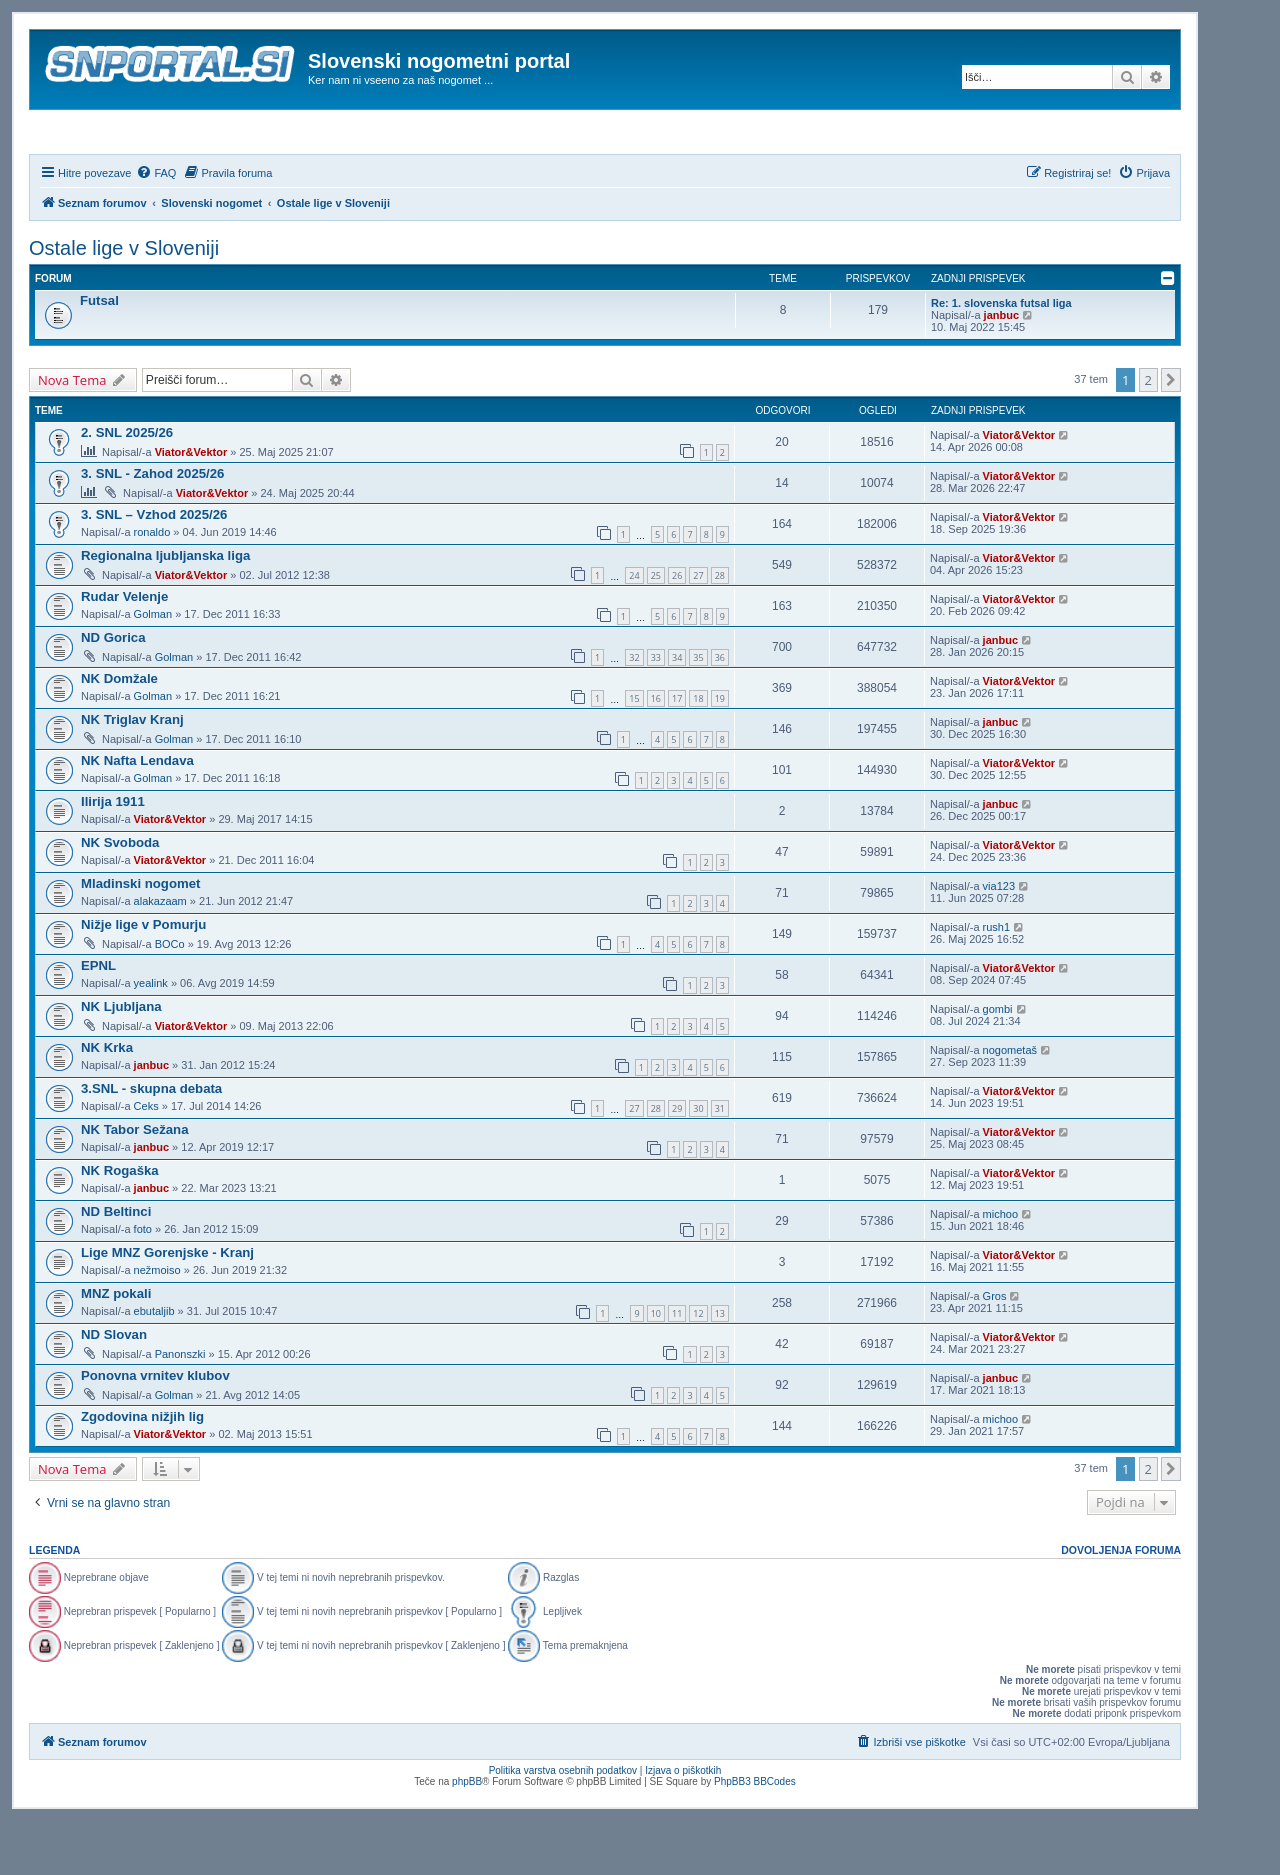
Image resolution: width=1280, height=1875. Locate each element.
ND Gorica (113, 691)
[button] (1171, 434)
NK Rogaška (120, 1224)
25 (656, 629)
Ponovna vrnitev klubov (155, 1429)
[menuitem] (156, 227)
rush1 (997, 981)
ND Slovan (114, 1388)
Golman (153, 668)
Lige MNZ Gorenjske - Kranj (167, 1306)
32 (634, 711)
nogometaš (1010, 1104)
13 (720, 1367)
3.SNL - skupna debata (151, 1142)
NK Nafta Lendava (137, 814)
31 (720, 1162)
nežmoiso (157, 1324)
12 (698, 1367)
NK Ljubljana (121, 1060)
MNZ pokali (116, 1347)
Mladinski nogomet (140, 937)
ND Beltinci (116, 1265)
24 (634, 629)
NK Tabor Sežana (134, 1183)
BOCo (170, 998)
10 (656, 1367)
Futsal (99, 354)
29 (677, 1162)
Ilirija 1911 (113, 855)
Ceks (146, 1160)
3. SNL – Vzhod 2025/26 (154, 568)
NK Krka (107, 1101)
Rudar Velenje (124, 650)
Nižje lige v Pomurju (143, 978)
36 (720, 711)
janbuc (1001, 369)
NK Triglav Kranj (132, 773)
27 (698, 629)
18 (698, 752)
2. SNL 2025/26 (127, 486)
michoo (1000, 1268)
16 (656, 752)
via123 (999, 940)
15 (634, 752)
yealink (151, 1037)
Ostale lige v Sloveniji (124, 302)
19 (720, 752)
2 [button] (1148, 434)
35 (698, 711)
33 (656, 711)
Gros (995, 1350)
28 (720, 629)
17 (677, 752)
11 (677, 1367)
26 (677, 629)
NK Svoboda (120, 896)
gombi (998, 1063)
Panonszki (180, 1408)
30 (698, 1162)
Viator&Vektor (191, 506)
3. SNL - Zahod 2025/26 (152, 527)
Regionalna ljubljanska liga (165, 609)
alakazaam (160, 955)
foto (143, 1283)
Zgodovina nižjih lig (142, 1470)
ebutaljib (154, 1365)
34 (677, 711)
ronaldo (152, 586)
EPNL (98, 1019)
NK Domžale (119, 732)
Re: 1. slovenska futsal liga (1001, 357)
